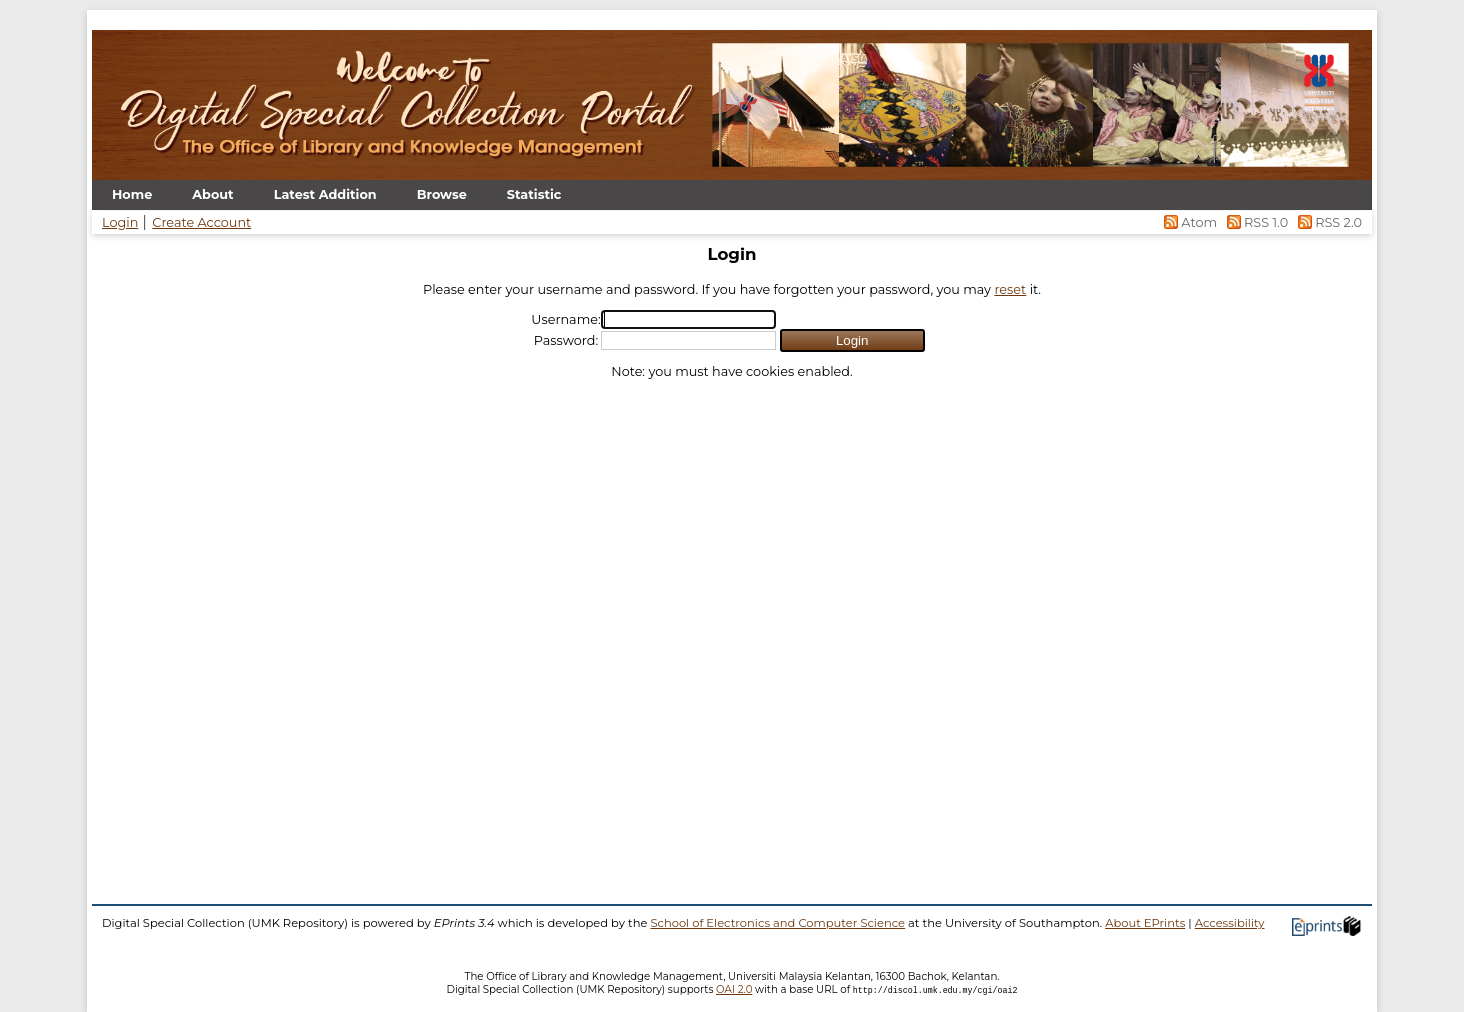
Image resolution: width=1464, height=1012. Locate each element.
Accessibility (1230, 923)
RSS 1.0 (1255, 222)
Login (120, 222)
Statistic (534, 194)
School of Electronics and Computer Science (777, 923)
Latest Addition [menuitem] (325, 194)
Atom (1189, 222)
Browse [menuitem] (442, 194)
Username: (565, 319)
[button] (852, 340)
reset (1010, 289)
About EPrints (1145, 923)
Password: (566, 340)
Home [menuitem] (132, 194)
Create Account (201, 222)
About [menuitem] (212, 194)
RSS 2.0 (1326, 222)
